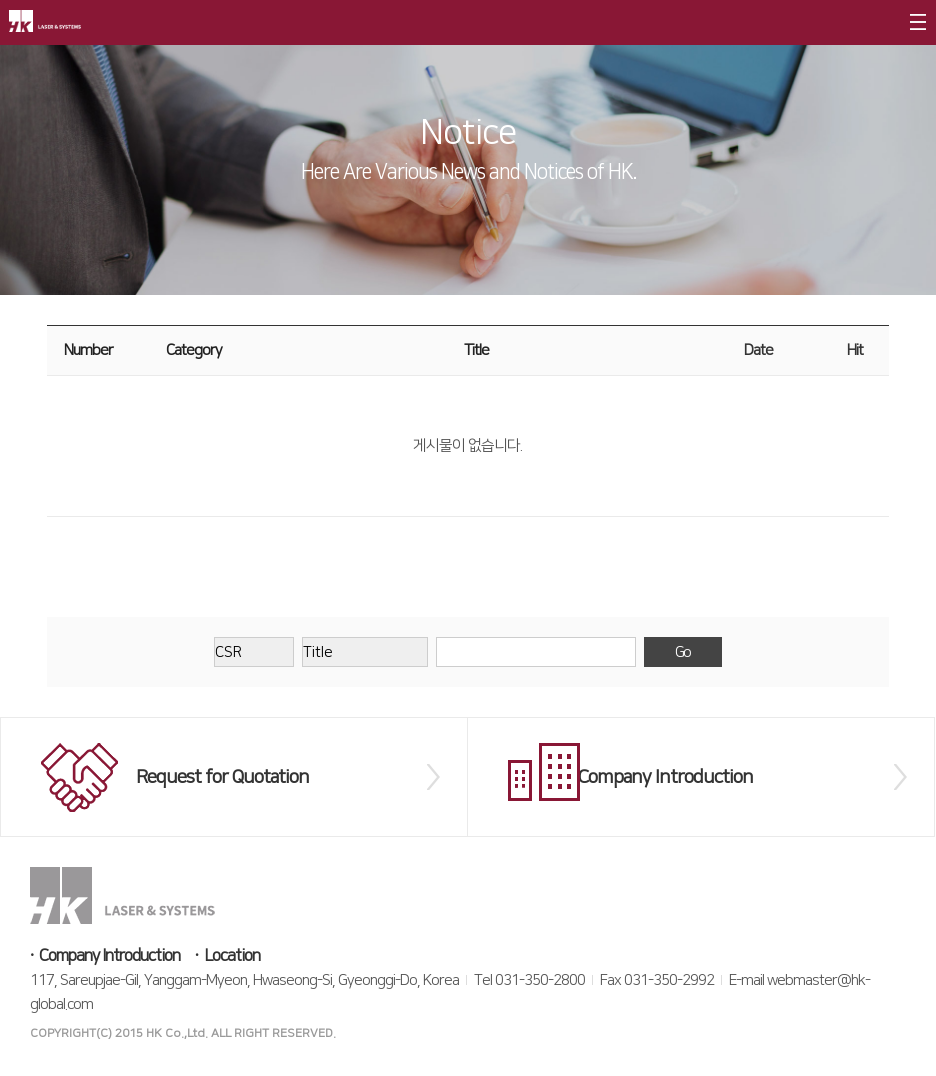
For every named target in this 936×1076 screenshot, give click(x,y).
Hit (855, 350)
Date (758, 350)
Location (232, 956)
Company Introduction (109, 956)
